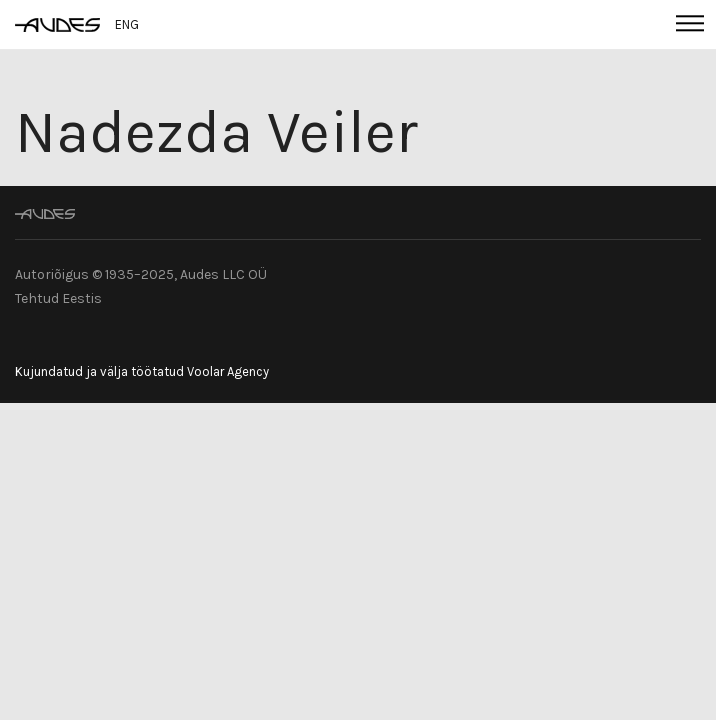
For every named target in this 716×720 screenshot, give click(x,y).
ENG (127, 24)
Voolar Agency (228, 371)
